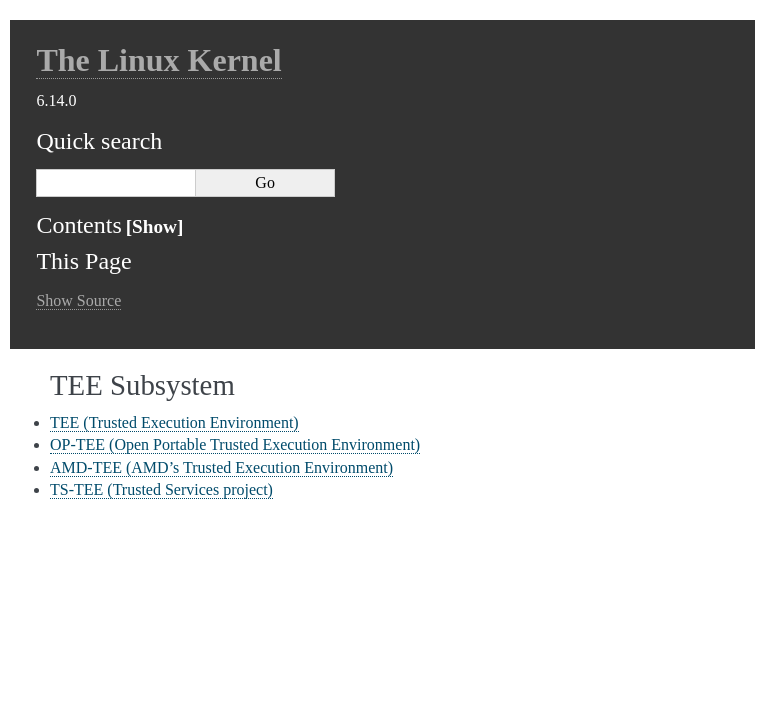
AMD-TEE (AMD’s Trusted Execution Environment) (221, 467)
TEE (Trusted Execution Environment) (174, 422)
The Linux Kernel (158, 60)
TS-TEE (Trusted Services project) (161, 489)
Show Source (78, 300)
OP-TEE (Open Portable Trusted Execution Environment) (235, 444)
